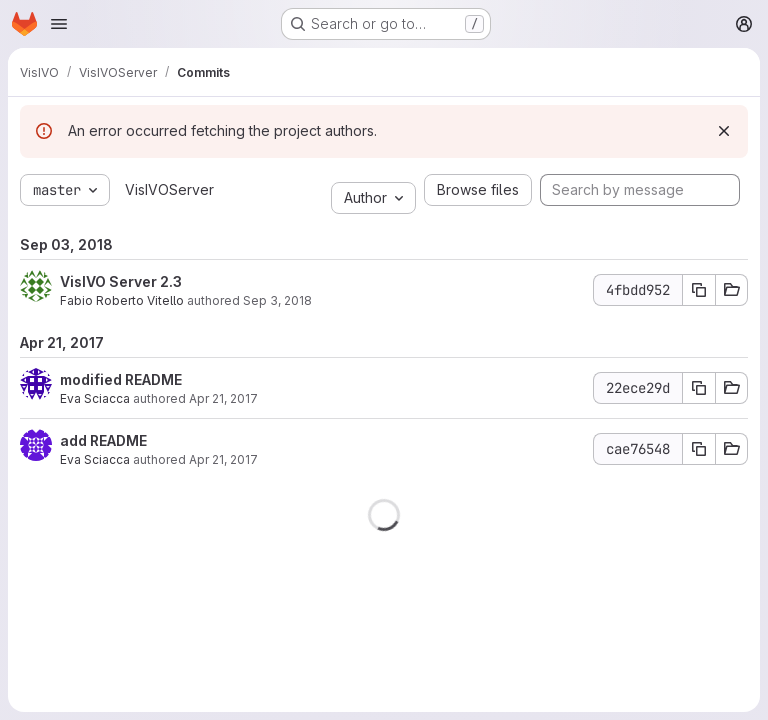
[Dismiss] (724, 131)
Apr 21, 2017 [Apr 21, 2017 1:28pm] (223, 459)
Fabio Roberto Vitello (122, 300)
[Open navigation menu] (59, 24)
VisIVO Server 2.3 (121, 281)
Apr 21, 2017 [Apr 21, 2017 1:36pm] (223, 398)
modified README (121, 379)
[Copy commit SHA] (699, 290)
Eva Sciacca (95, 398)
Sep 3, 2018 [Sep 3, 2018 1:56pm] (277, 300)
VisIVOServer (169, 189)
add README (103, 440)
